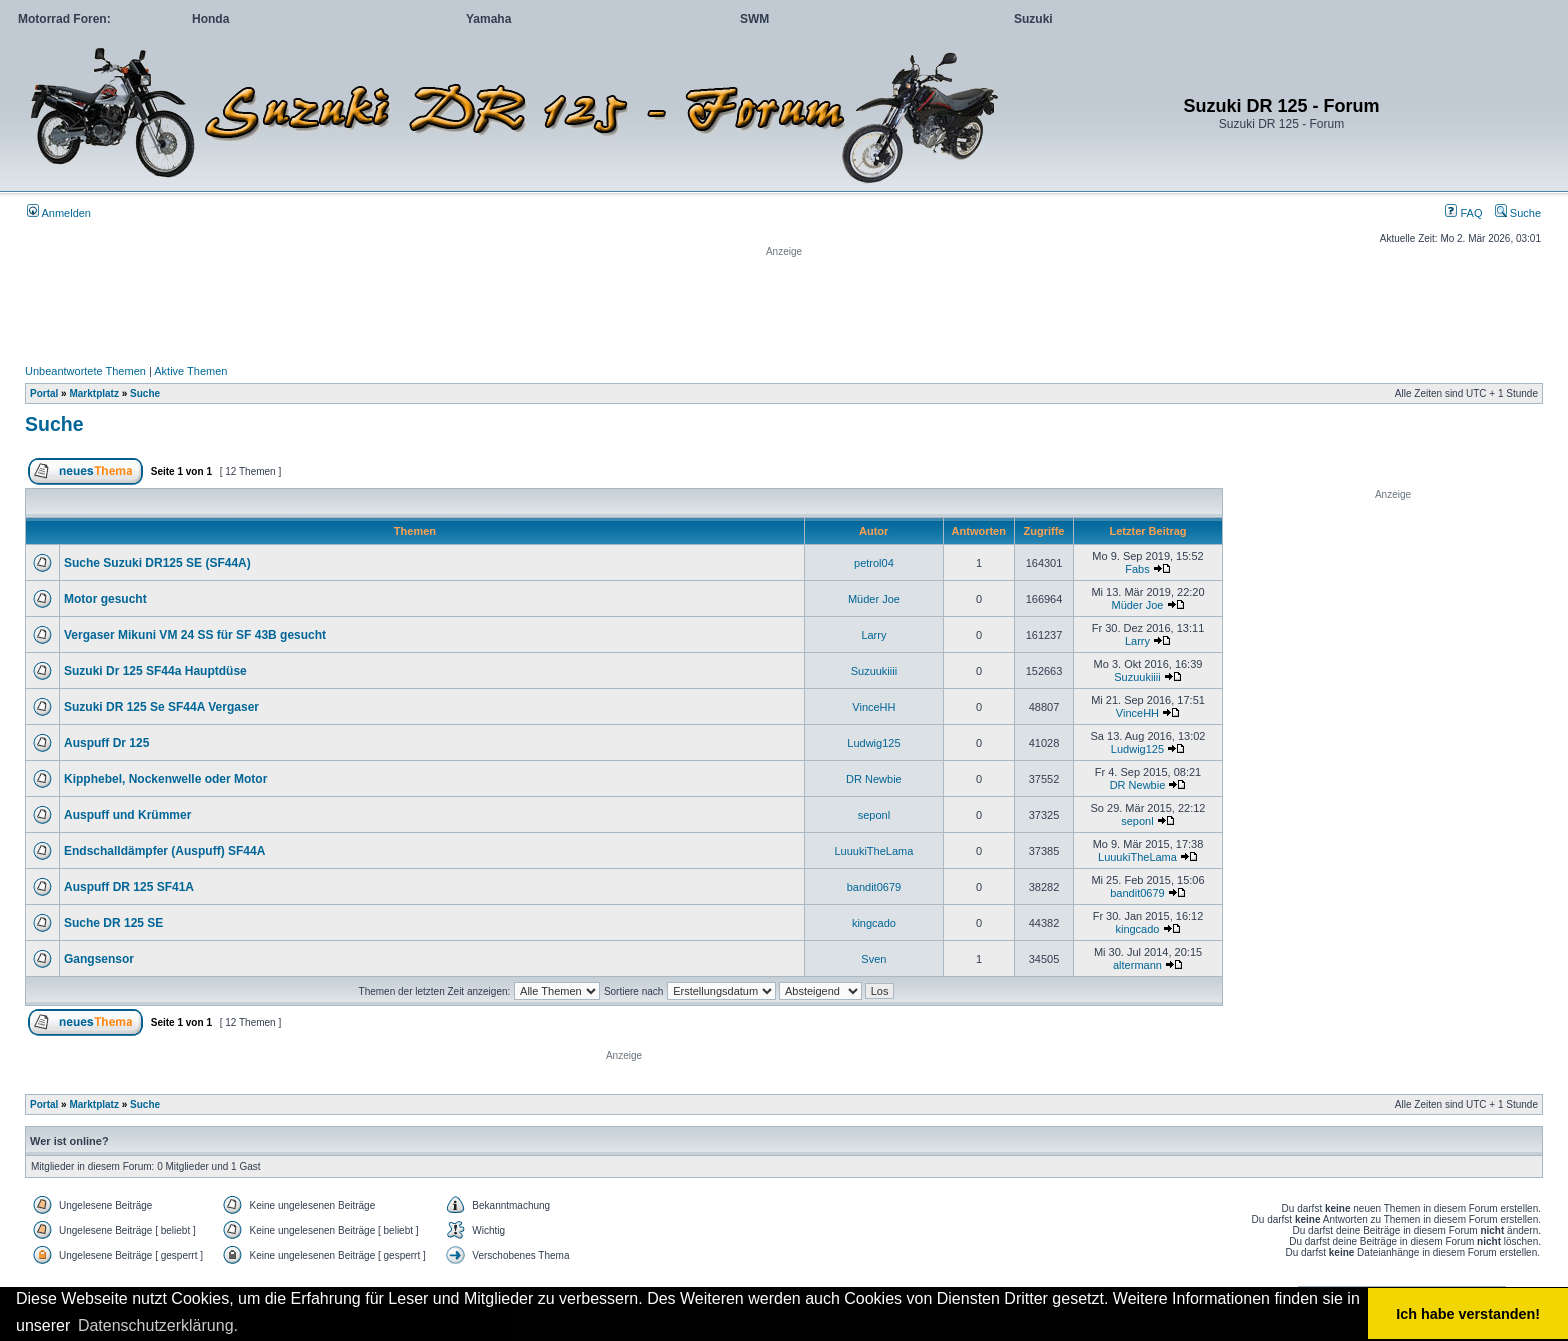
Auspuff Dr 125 (106, 743)
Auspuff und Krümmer (127, 815)
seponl (874, 815)
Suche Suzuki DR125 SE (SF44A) (157, 563)
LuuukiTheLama (873, 851)
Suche (1518, 213)
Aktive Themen (190, 371)
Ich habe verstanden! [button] (1468, 1314)
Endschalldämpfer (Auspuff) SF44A (164, 851)
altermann (1137, 965)
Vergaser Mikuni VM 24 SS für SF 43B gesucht (195, 635)
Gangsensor (99, 959)
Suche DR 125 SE (113, 923)
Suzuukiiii (874, 671)
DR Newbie (874, 779)
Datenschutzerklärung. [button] (158, 1325)
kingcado (874, 923)
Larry (873, 635)
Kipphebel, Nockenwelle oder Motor (165, 779)
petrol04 (874, 563)
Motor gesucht (105, 599)
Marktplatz (93, 393)
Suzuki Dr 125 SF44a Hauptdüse (155, 671)
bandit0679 (874, 887)
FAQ (1463, 213)
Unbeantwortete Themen (85, 371)
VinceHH (873, 707)
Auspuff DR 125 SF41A (129, 887)
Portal (44, 393)
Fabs (1137, 569)
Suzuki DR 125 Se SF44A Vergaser (161, 707)
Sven (873, 959)
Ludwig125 (873, 743)
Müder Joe (874, 599)
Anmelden (59, 213)
